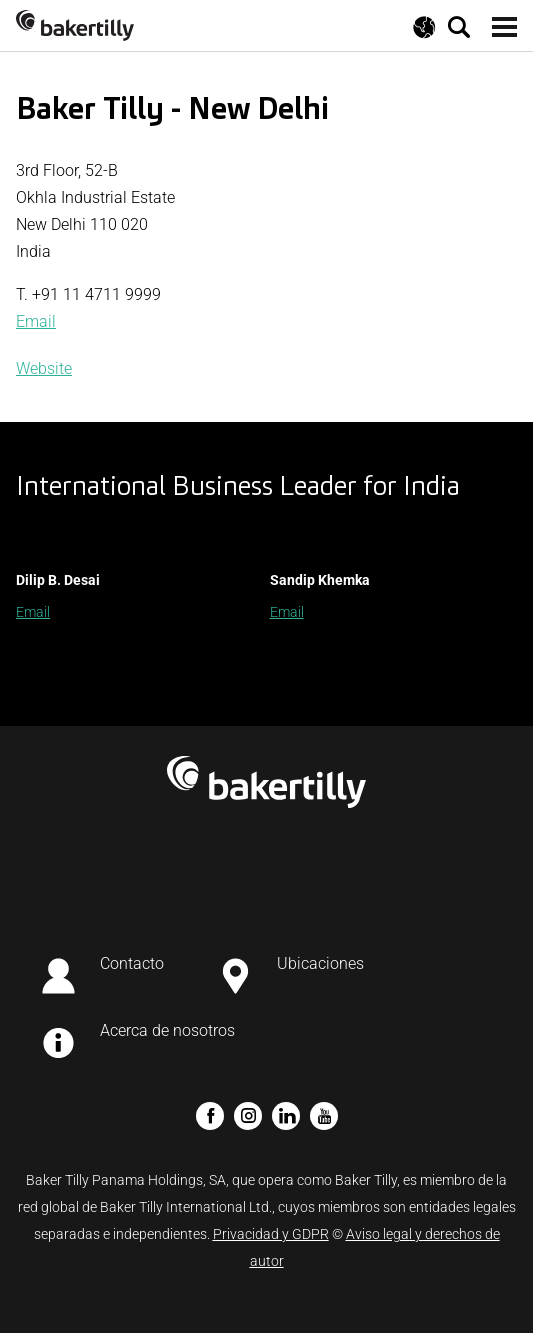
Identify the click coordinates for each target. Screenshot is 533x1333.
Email (36, 321)
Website (44, 368)
